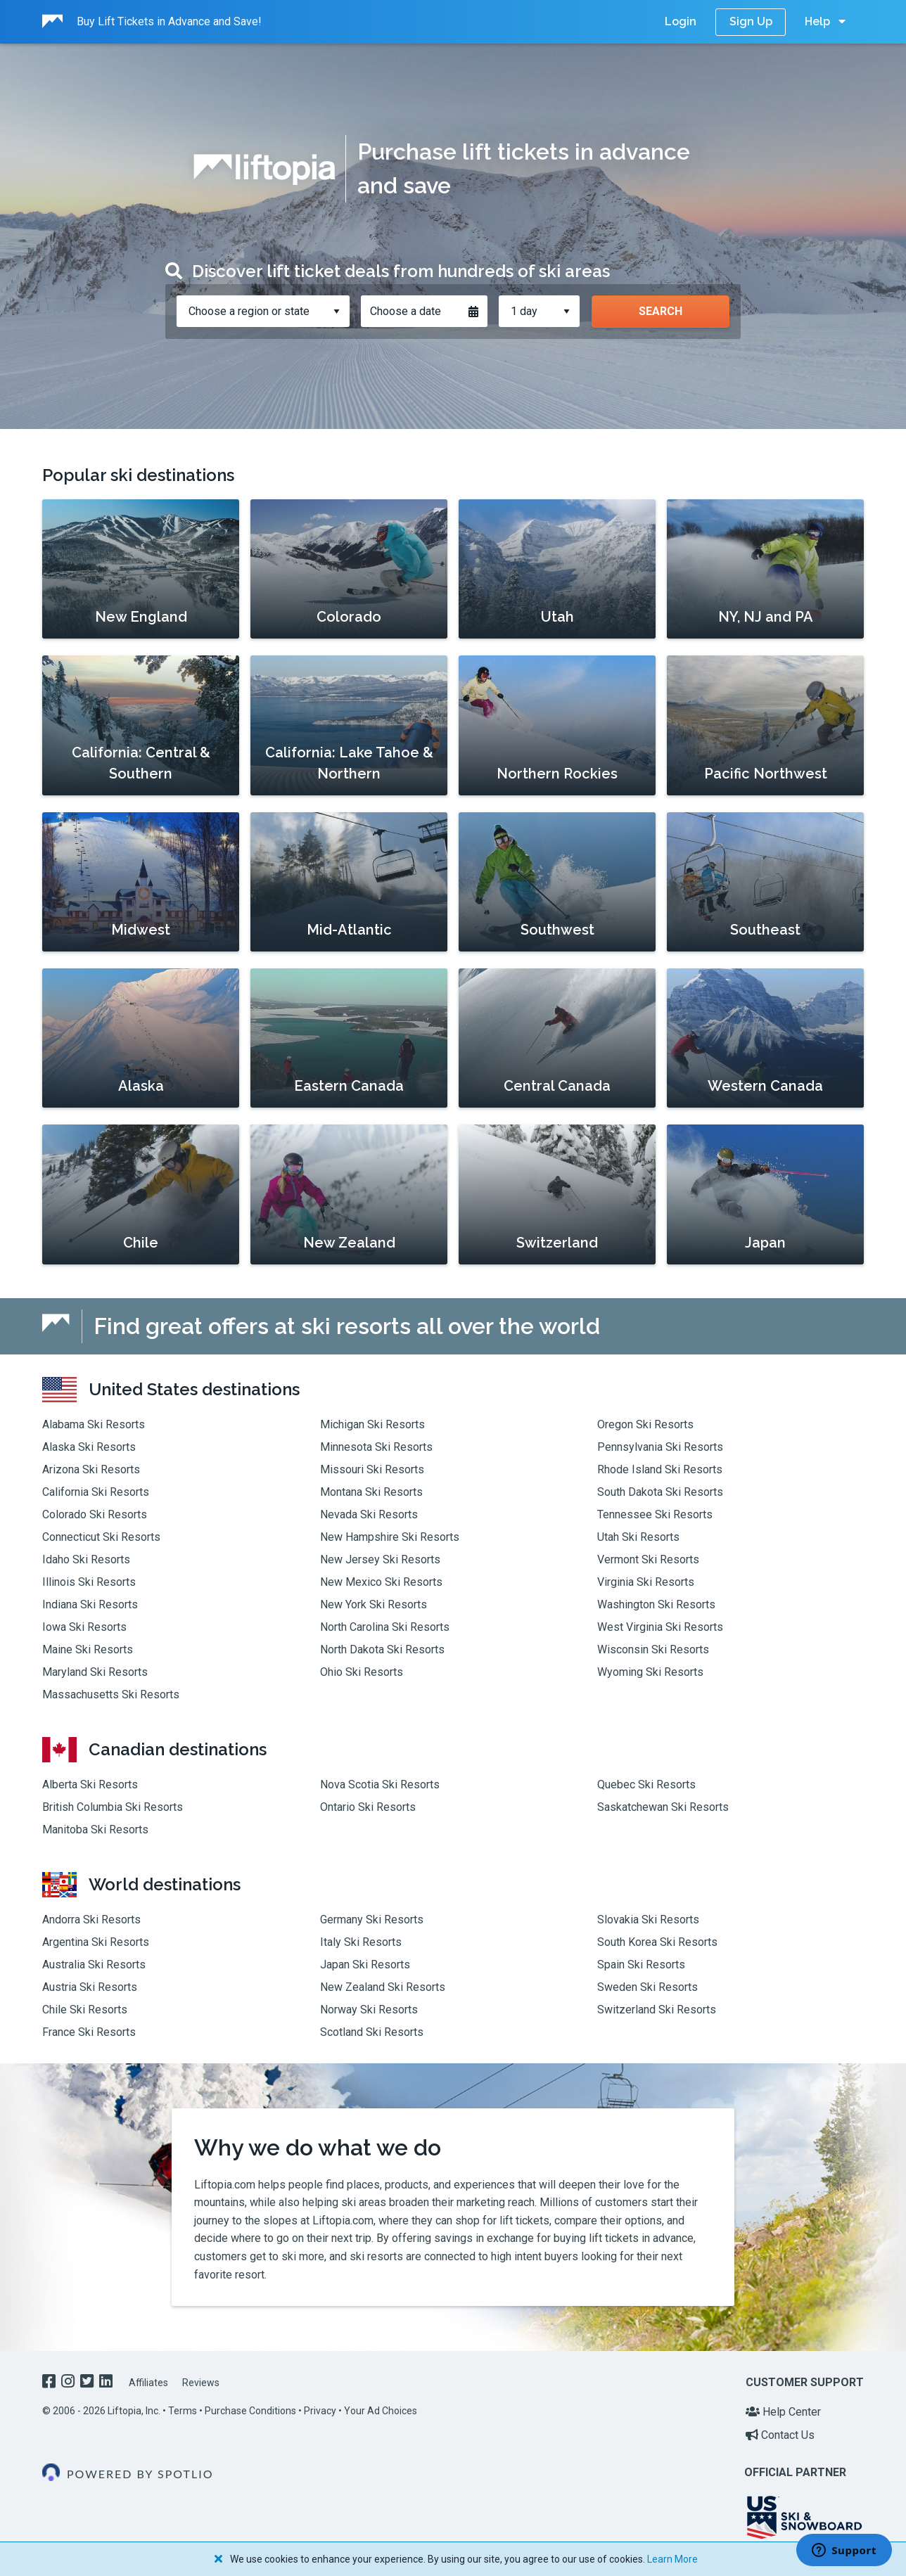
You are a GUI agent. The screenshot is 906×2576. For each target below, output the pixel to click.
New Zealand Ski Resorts (382, 1987)
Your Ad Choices (380, 2410)
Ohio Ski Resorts (361, 1672)
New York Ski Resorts (373, 1604)
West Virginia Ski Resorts (660, 1627)
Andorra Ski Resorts (91, 1919)
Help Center (783, 2411)
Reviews (200, 2382)
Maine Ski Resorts (87, 1649)
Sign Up (750, 21)
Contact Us (780, 2435)
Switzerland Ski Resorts (656, 2009)
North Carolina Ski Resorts (384, 1627)
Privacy (320, 2410)
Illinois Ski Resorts (89, 1582)
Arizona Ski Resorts (91, 1469)
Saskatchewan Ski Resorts (663, 1807)
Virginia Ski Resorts (645, 1582)
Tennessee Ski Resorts (655, 1514)
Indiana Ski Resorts (90, 1604)
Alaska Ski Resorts (89, 1447)
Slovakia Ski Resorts (648, 1919)
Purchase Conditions (250, 2410)
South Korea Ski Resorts (657, 1942)
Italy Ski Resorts (361, 1942)
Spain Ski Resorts (641, 1964)
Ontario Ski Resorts (368, 1807)
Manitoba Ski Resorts (95, 1829)
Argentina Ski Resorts (95, 1942)
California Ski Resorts (95, 1492)
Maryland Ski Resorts (95, 1672)
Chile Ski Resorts (84, 2009)
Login (680, 21)
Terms (182, 2410)
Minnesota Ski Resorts (376, 1447)
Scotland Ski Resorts (371, 2032)
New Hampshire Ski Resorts (389, 1537)
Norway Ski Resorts (369, 2009)
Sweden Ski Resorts (647, 1987)
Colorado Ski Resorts (94, 1514)
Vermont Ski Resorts (648, 1559)
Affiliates (148, 2382)
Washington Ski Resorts (656, 1604)
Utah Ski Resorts (638, 1537)
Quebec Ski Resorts (646, 1784)
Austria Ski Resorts (89, 1987)
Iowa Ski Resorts (84, 1627)
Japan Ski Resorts (365, 1964)
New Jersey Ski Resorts (380, 1559)
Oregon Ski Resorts (645, 1424)
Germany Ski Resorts (371, 1919)
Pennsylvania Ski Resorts (660, 1447)
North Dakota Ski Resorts (382, 1649)
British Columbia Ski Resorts (112, 1807)
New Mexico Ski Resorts (381, 1582)
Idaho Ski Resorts (86, 1559)
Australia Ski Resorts (94, 1964)
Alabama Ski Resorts (93, 1424)
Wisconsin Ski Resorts (653, 1649)
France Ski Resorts (89, 2032)
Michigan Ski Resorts (372, 1424)
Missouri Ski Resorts (372, 1469)
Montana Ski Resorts (371, 1492)
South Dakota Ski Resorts (660, 1492)
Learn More (672, 2559)
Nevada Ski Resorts (369, 1514)
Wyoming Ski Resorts (650, 1672)
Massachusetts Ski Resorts (110, 1694)
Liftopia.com (224, 2184)
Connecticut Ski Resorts (101, 1537)
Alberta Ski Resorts (90, 1784)
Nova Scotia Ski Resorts (380, 1784)
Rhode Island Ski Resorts (659, 1469)
